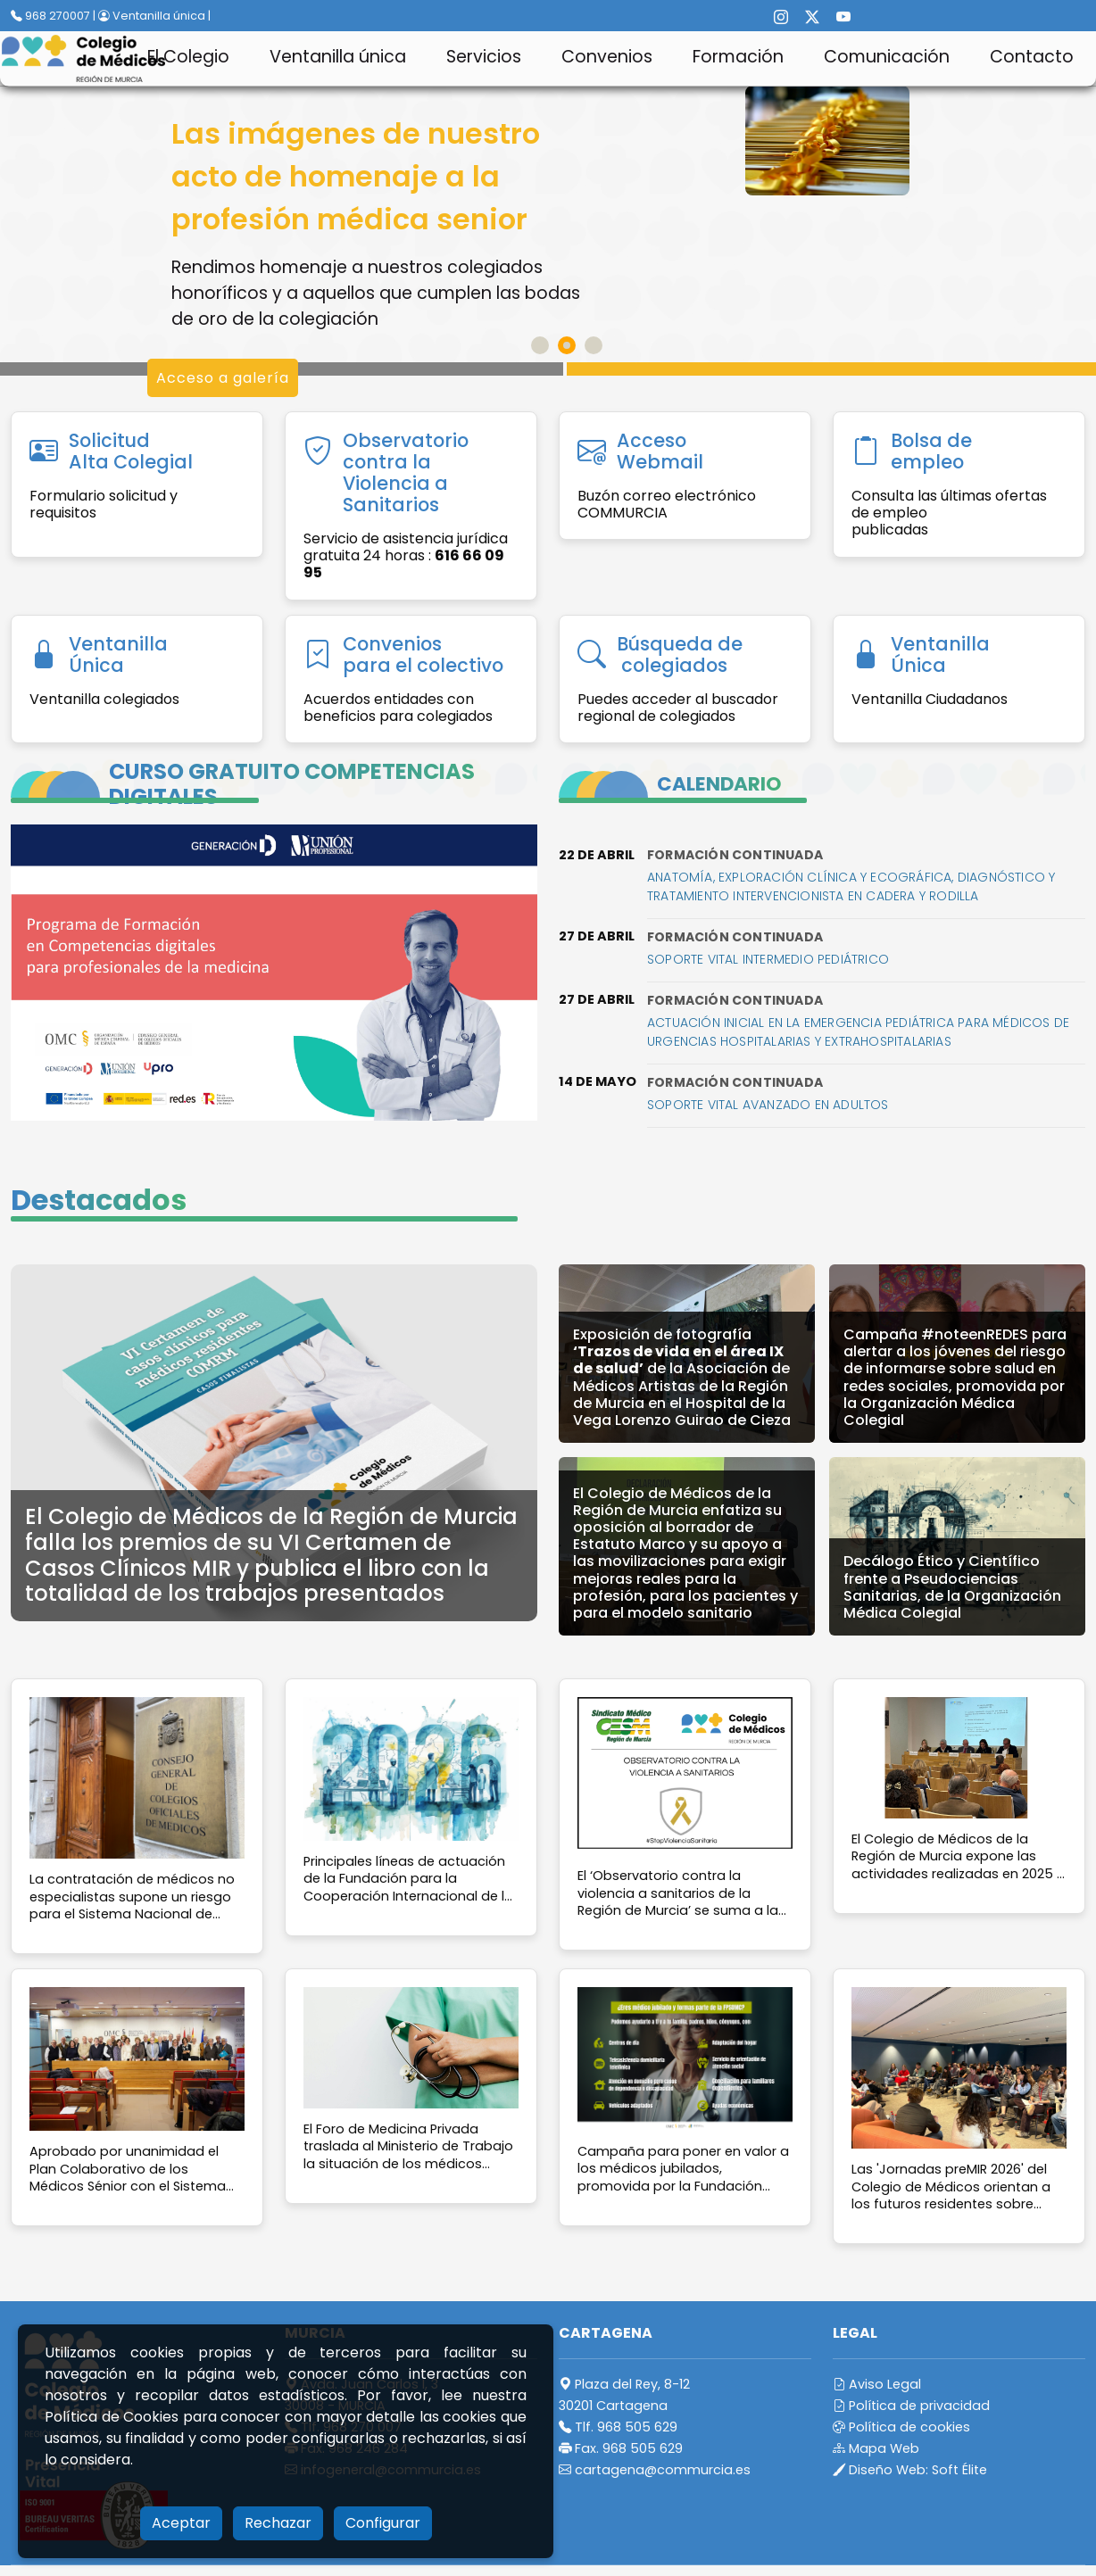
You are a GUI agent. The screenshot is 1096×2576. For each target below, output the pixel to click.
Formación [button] (738, 57)
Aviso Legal (877, 2384)
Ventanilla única (338, 57)
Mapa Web (876, 2448)
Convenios (606, 57)
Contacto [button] (1032, 57)
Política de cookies (901, 2427)
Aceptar (181, 2523)
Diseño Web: (910, 2470)
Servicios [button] (483, 57)
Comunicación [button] (887, 57)
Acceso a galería (222, 378)
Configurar (382, 2523)
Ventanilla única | (154, 15)
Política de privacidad (911, 2405)
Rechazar (278, 2523)
